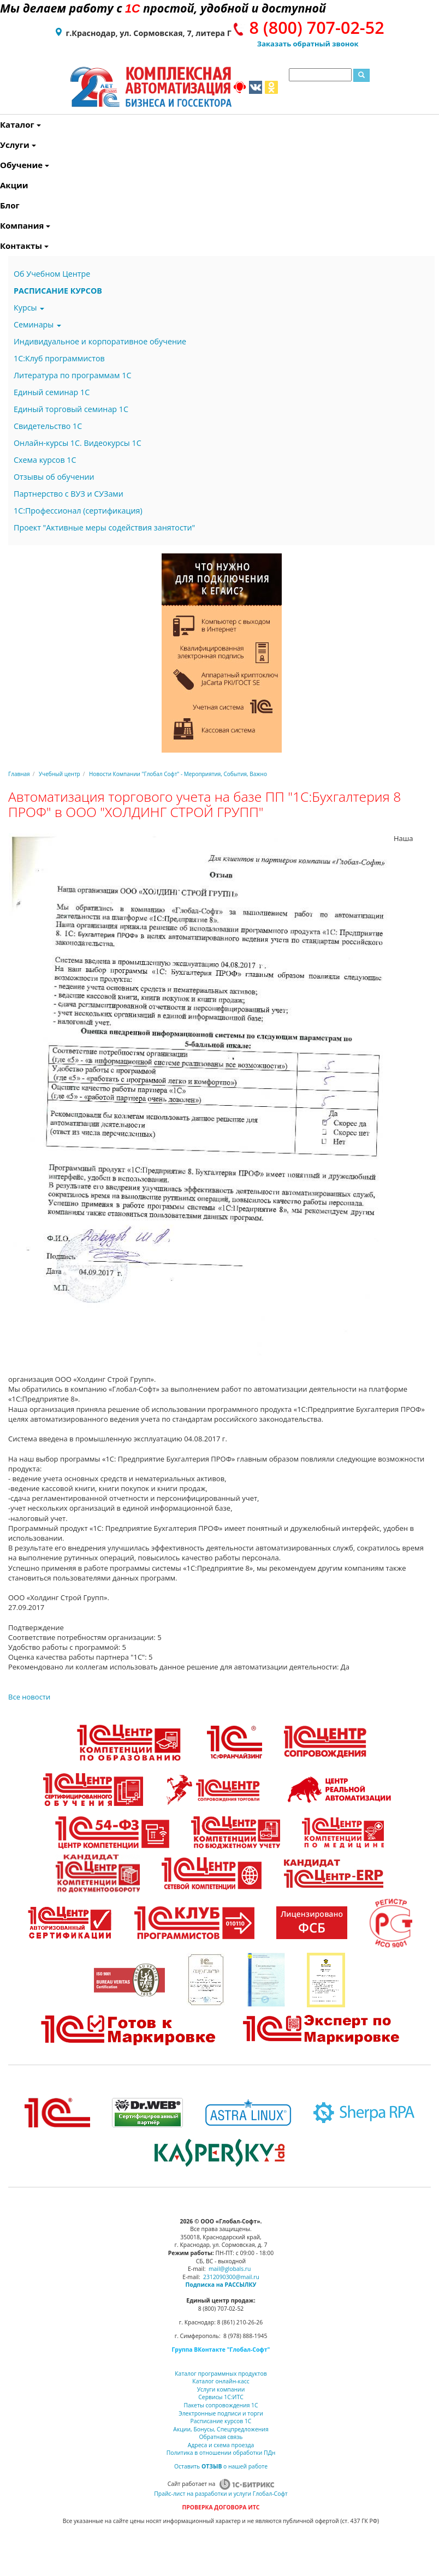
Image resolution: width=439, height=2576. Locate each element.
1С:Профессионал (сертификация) (78, 510)
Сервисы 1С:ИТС (220, 2397)
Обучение (2, 164)
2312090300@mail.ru (231, 2277)
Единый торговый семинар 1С (71, 409)
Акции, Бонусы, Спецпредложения (220, 2429)
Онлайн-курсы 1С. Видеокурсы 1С (77, 443)
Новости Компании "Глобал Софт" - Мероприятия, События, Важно (178, 774)
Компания (2, 225)
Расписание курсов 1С (221, 2421)
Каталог (2, 124)
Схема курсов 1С (45, 460)
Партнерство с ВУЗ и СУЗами (68, 493)
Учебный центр (59, 774)
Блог (2, 205)
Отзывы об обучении (54, 477)
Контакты (2, 245)
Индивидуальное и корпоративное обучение (100, 341)
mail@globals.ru (230, 2269)
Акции (2, 185)
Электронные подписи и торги (221, 2413)
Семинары (37, 324)
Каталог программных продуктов (220, 2373)
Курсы (29, 307)
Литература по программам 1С (72, 375)
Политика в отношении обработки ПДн (221, 2452)
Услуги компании (221, 2389)
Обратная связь (221, 2437)
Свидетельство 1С (48, 426)
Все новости (29, 1697)
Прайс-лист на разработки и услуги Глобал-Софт (220, 2493)
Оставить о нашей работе (221, 2466)
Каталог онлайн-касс (220, 2381)
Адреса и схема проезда (221, 2445)
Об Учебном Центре (52, 274)
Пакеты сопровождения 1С (220, 2405)
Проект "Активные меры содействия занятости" (104, 527)
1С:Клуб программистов (59, 358)
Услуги (2, 144)
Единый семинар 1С (52, 392)
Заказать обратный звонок (308, 44)
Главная (19, 774)
